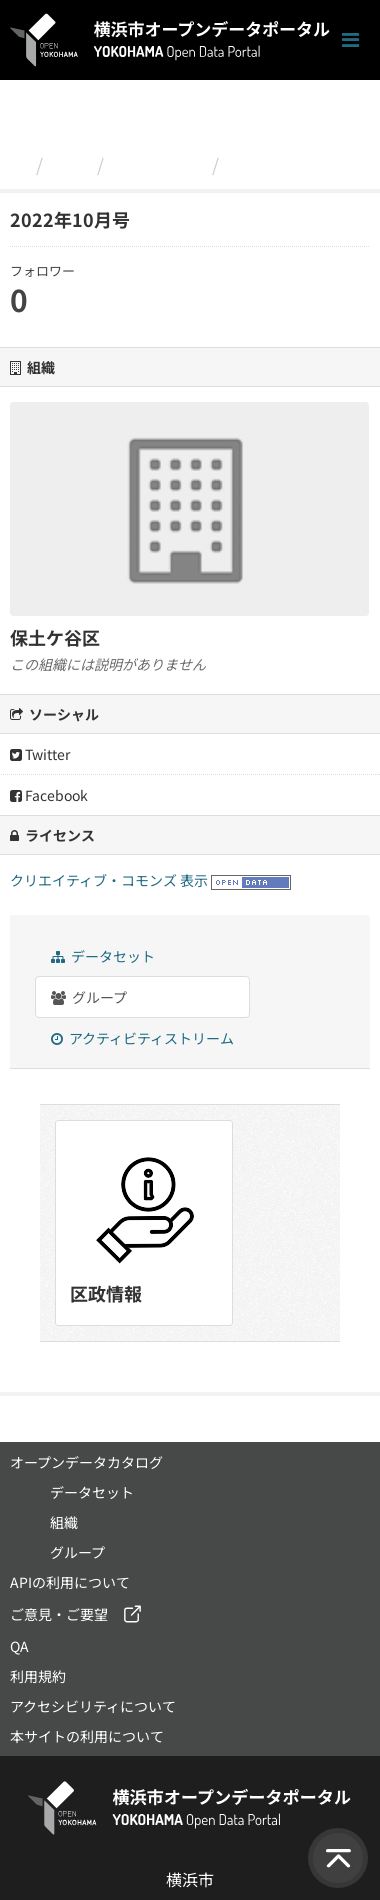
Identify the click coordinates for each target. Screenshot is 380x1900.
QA (19, 1646)
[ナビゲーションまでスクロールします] (350, 40)
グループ (89, 997)
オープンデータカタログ (86, 1462)
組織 (70, 164)
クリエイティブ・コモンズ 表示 (109, 880)
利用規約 (38, 1676)
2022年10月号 (288, 164)
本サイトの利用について (87, 1736)
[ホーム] (18, 164)
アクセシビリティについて (93, 1706)
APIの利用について (70, 1582)
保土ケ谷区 (158, 164)
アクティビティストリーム (142, 1038)
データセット (103, 956)
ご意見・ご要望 (59, 1614)
